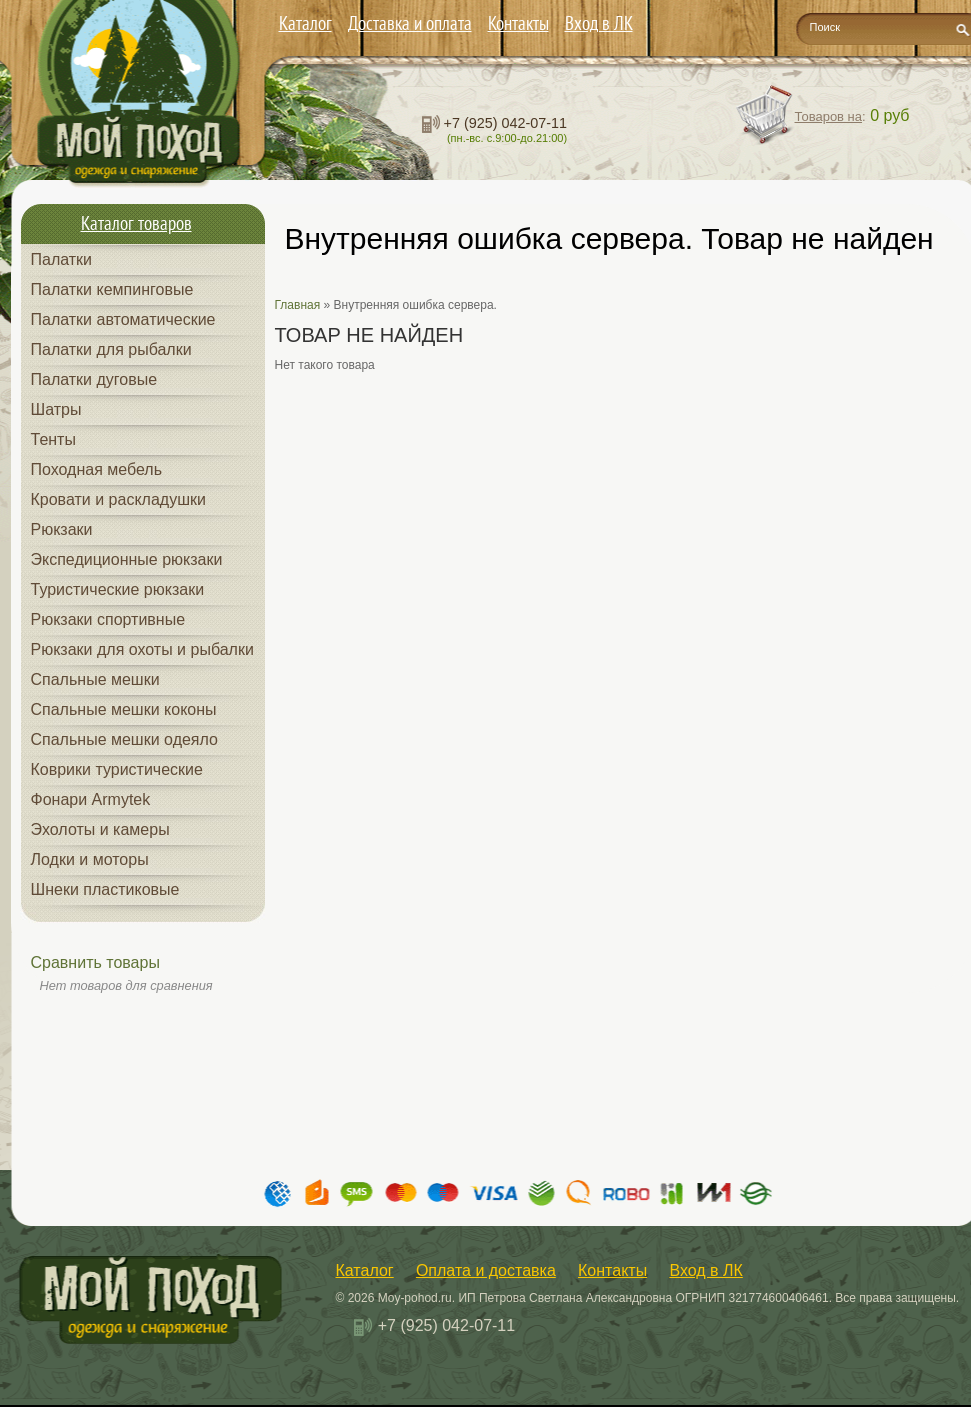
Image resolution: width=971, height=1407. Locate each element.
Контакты (518, 23)
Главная (298, 305)
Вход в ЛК (599, 23)
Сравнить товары (95, 962)
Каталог (305, 23)
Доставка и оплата (410, 23)
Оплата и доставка (486, 1270)
